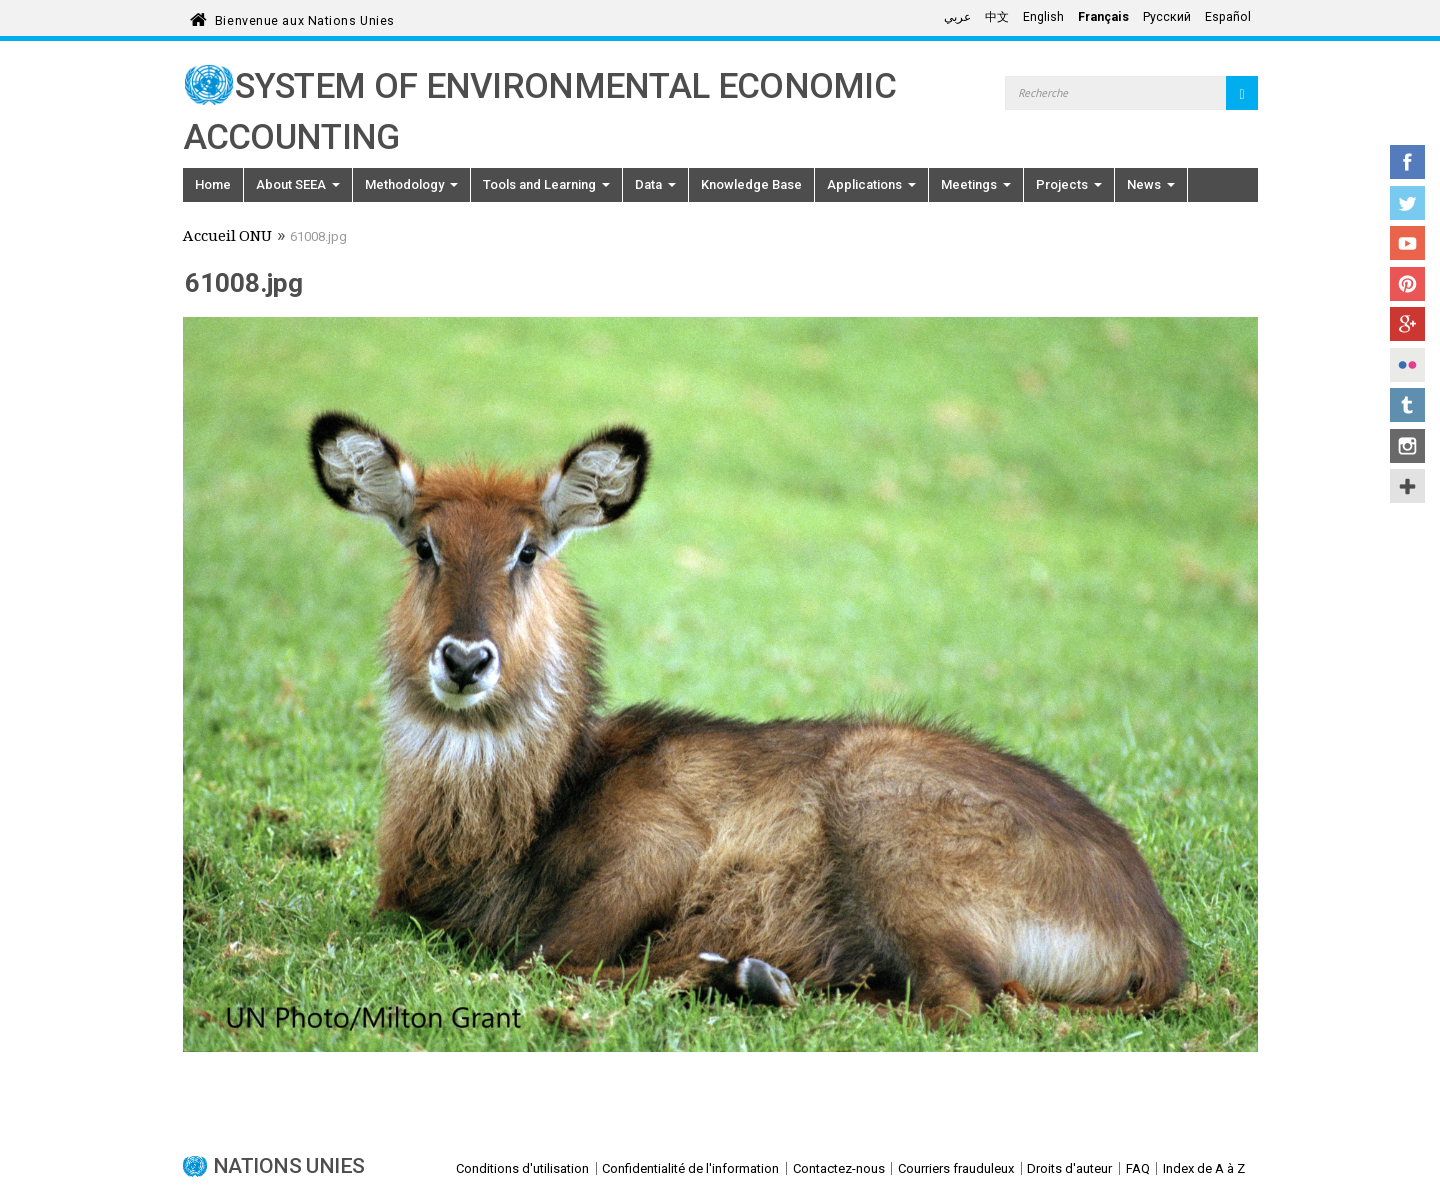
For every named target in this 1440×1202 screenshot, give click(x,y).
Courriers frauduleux (956, 1168)
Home (213, 184)
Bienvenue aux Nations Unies (305, 17)
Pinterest (1407, 284)
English (1043, 17)
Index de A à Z (1204, 1168)
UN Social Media (1407, 486)
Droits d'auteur (1069, 1168)
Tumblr (1407, 405)
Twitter (1407, 203)
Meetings (976, 184)
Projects (1069, 184)
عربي (957, 17)
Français (1103, 17)
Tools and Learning (546, 184)
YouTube (1407, 243)
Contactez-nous (839, 1168)
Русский (1167, 17)
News (1151, 184)
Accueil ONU (227, 238)
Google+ (1407, 324)
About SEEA (298, 184)
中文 (997, 17)
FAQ (1138, 1168)
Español (1228, 17)
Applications (871, 184)
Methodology (411, 184)
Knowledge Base (751, 184)
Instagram (1407, 446)
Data (655, 184)
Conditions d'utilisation (522, 1168)
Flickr (1407, 365)
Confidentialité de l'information (690, 1168)
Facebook (1407, 162)
